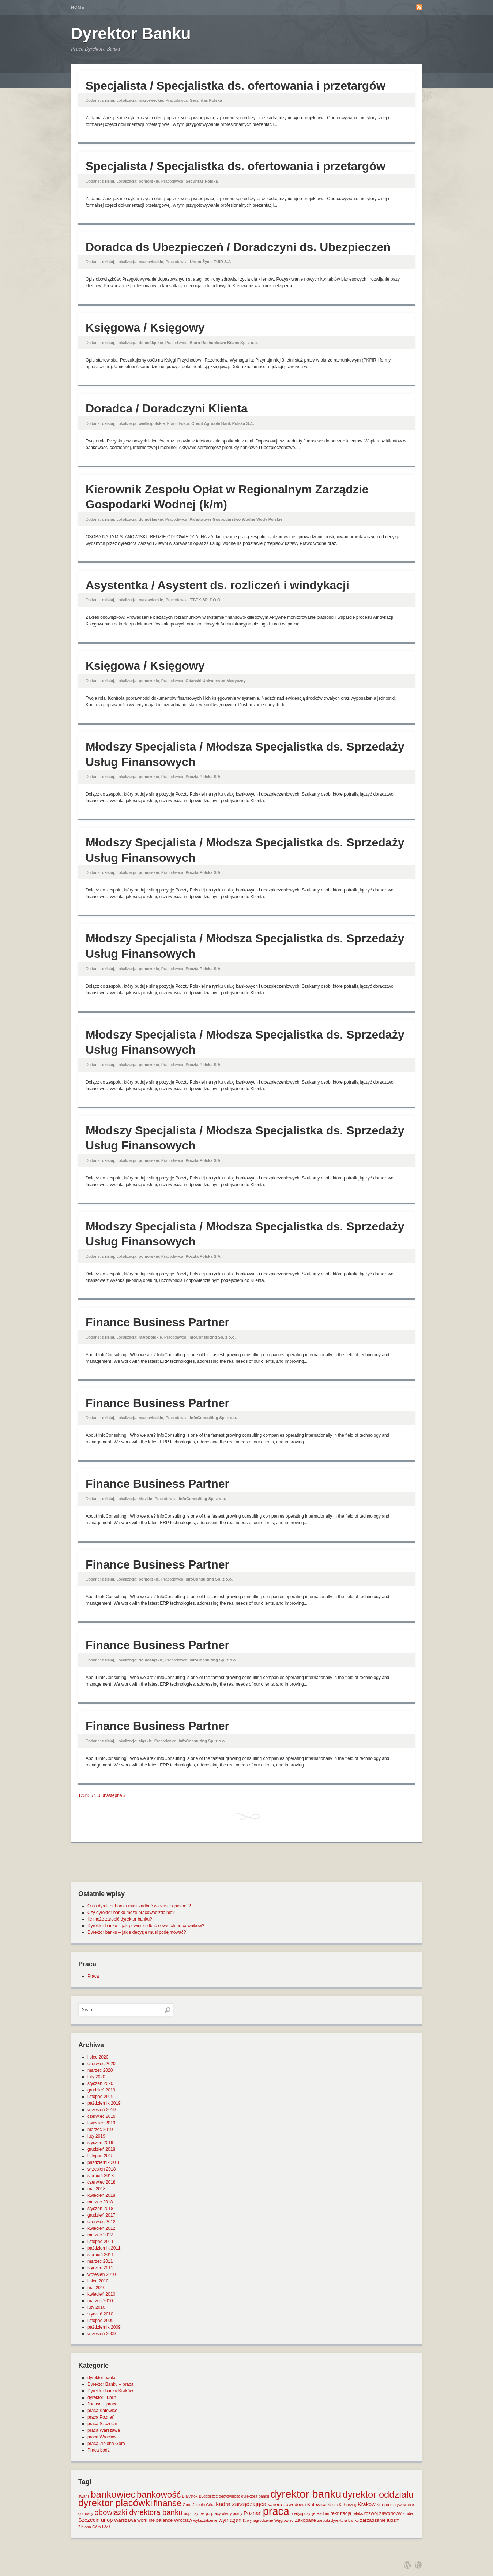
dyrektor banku (101, 2377)
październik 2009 (104, 2327)
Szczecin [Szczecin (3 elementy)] (88, 2520)
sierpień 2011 (100, 2254)
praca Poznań (100, 2417)
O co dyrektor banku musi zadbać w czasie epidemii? (139, 1905)
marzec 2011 (100, 2261)
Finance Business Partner (157, 1322)
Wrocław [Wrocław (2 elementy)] (183, 2520)
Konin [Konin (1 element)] (333, 2504)
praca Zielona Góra (106, 2443)
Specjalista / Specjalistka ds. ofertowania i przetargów (235, 85)
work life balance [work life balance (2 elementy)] (155, 2520)
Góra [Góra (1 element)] (187, 2504)
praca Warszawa (103, 2430)
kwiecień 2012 (101, 2228)
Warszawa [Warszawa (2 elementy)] (125, 2520)
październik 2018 (104, 2162)
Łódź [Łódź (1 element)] (106, 2527)
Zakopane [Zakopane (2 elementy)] (305, 2520)
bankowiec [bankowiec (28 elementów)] (113, 2494)
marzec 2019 (100, 2129)
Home (77, 7)
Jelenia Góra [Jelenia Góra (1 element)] (204, 2504)
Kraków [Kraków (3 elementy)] (367, 2504)
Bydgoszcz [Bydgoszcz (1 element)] (208, 2496)
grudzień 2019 (101, 2090)
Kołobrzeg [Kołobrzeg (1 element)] (348, 2504)
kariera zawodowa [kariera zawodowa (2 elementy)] (287, 2504)
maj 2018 (96, 2188)
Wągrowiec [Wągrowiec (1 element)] (284, 2520)
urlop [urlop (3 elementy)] (107, 2520)
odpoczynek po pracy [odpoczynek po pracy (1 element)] (202, 2513)
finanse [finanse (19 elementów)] (167, 2503)
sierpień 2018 (100, 2175)
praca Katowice (102, 2410)
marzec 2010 (100, 2300)
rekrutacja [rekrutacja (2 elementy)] (340, 2513)
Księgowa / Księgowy (145, 327)
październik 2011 (104, 2248)
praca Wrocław (101, 2436)
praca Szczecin (102, 2423)
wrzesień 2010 (101, 2274)
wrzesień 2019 (101, 2109)
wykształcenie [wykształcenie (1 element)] (205, 2520)
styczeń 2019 (100, 2142)
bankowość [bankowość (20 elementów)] (159, 2495)
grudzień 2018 (101, 2149)
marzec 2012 (100, 2234)
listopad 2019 (100, 2096)
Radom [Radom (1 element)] (323, 2513)
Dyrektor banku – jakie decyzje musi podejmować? (136, 1932)
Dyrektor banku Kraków (110, 2390)
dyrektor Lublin (101, 2397)
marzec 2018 (100, 2202)
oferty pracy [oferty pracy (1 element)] (232, 2513)
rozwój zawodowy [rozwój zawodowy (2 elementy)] (383, 2513)
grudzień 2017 (101, 2215)
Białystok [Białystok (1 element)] (190, 2496)
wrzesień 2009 (101, 2333)
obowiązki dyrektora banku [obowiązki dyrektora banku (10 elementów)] (138, 2512)
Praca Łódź (98, 2450)
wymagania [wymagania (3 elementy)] (232, 2520)
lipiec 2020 (97, 2057)
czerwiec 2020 (101, 2063)
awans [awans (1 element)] (84, 2496)
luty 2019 (96, 2136)
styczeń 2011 (100, 2267)
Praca (93, 1976)
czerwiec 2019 (101, 2116)
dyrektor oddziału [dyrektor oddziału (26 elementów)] (378, 2494)
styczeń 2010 (100, 2314)
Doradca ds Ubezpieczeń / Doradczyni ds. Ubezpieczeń (238, 247)
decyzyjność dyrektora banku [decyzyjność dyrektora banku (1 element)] (244, 2496)
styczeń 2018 (100, 2208)
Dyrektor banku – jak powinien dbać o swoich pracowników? (145, 1925)
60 (101, 1795)
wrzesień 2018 (101, 2169)
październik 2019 (104, 2103)
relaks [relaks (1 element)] (358, 2513)
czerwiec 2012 (101, 2221)
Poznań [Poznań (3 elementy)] (253, 2513)
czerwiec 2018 (101, 2182)
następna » (114, 1795)
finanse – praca (102, 2404)
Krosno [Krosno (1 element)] (383, 2504)
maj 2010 (96, 2287)
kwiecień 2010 (101, 2294)
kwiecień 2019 (101, 2123)
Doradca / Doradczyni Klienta (167, 408)
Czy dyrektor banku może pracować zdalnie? (131, 1912)
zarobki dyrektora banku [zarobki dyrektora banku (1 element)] (338, 2520)
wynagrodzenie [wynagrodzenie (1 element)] (260, 2520)
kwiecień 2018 (101, 2195)
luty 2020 (96, 2076)
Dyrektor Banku (131, 33)
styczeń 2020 (100, 2083)
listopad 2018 (100, 2155)
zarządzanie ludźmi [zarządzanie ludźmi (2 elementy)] (380, 2520)
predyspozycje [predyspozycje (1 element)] (302, 2513)
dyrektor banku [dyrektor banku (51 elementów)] (305, 2494)
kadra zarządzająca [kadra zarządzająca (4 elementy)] (241, 2504)
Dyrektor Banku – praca (110, 2384)
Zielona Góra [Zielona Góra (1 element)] (89, 2527)
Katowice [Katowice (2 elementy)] (317, 2504)
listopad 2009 (100, 2320)
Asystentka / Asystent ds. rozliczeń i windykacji (217, 585)
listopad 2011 (100, 2241)
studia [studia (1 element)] (408, 2513)
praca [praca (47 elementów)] (276, 2511)
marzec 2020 (100, 2070)
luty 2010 (96, 2307)
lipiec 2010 (97, 2281)
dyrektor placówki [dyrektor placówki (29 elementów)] (115, 2502)
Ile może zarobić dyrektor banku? (119, 1919)
